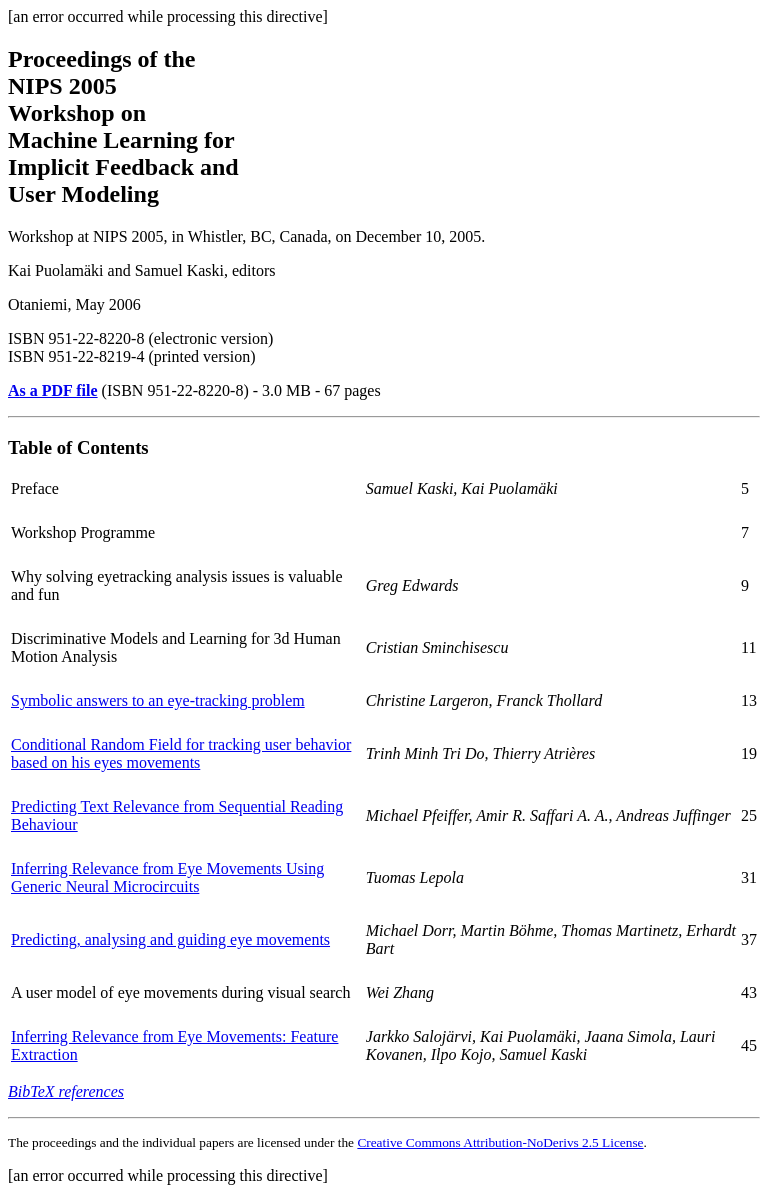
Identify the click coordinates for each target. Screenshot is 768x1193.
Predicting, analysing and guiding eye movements (170, 939)
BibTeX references (66, 1091)
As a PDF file (53, 390)
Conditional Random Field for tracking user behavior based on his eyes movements (181, 753)
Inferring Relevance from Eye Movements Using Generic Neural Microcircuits (167, 877)
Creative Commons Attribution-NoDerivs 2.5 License (500, 1142)
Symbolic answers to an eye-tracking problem (158, 700)
